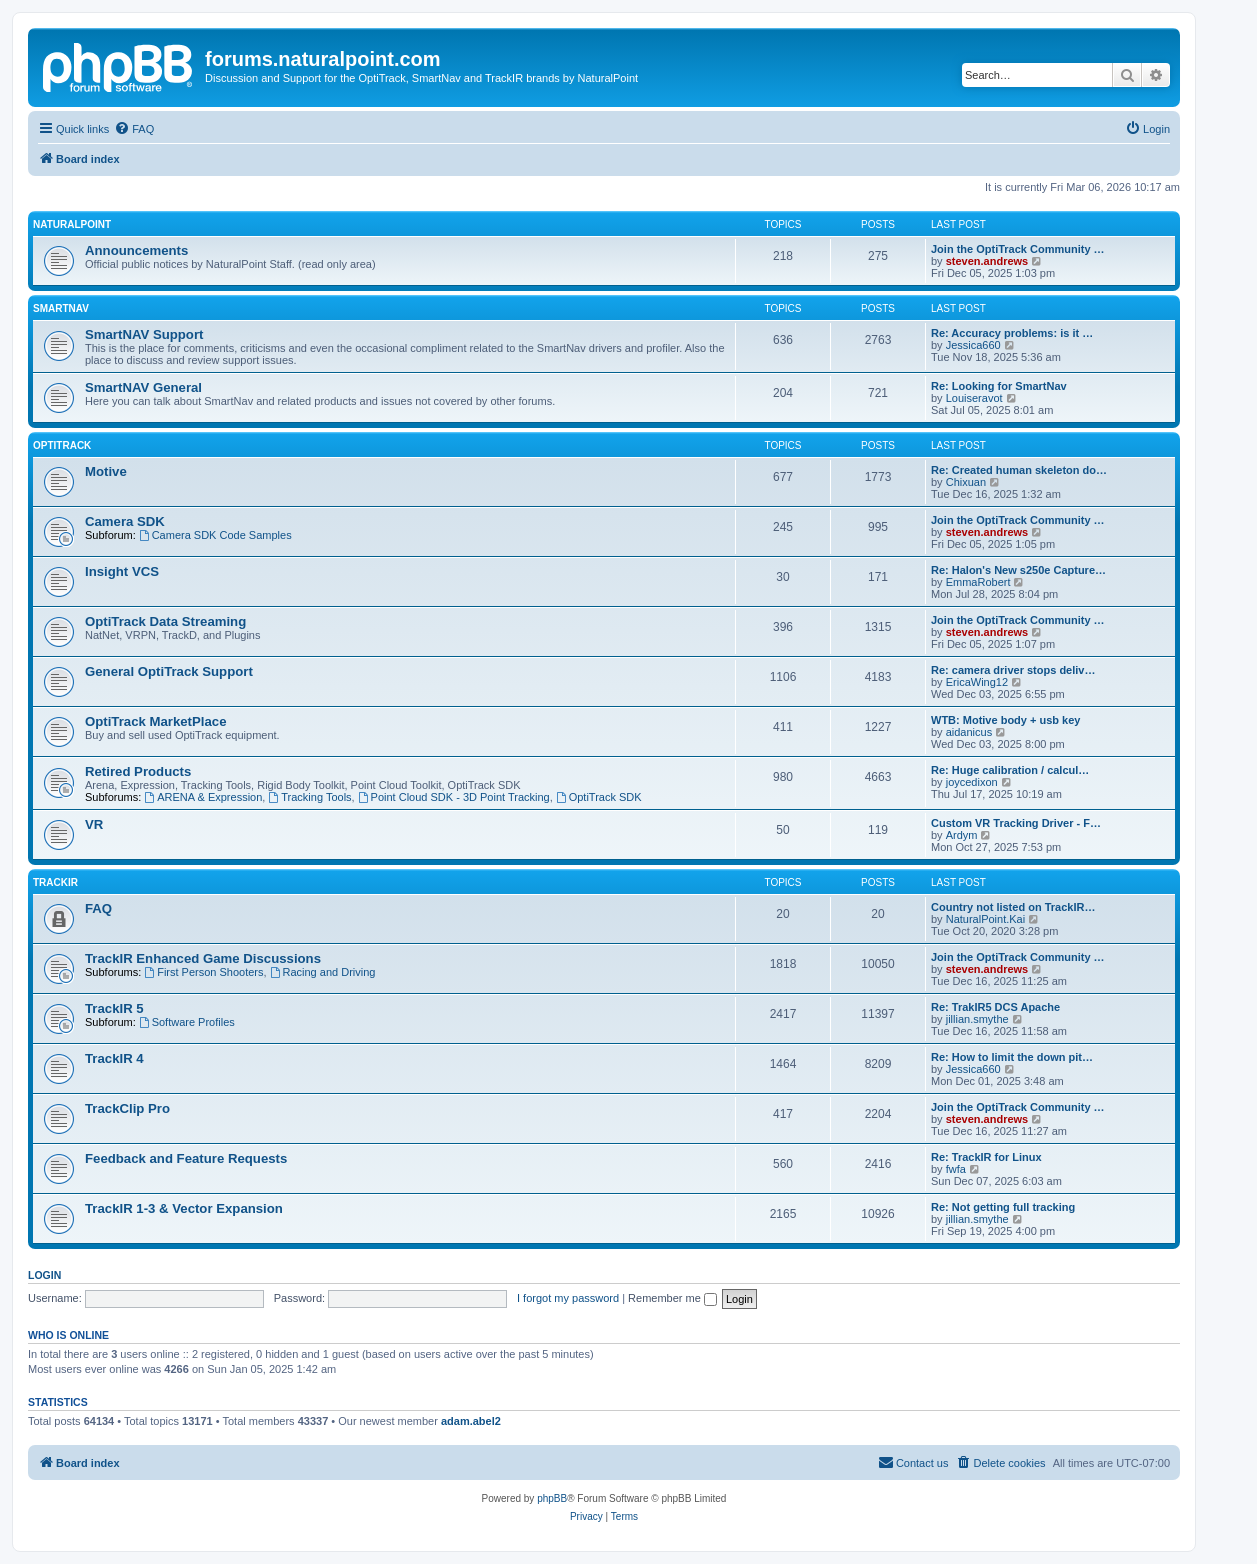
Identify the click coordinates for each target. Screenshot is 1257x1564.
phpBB (552, 1498)
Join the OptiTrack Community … (1018, 249)
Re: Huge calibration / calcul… (1010, 770)
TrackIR (55, 882)
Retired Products (138, 771)
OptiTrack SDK (599, 797)
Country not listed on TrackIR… (1013, 907)
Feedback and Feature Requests (186, 1158)
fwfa (956, 1169)
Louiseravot (974, 398)
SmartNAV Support (144, 334)
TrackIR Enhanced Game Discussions (203, 958)
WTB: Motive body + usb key (1005, 720)
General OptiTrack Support (169, 671)
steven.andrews (987, 261)
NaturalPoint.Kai (986, 919)
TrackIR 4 (114, 1058)
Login (44, 1275)
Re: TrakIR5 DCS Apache (995, 1007)
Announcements (136, 250)
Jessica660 (973, 345)
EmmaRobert (978, 582)
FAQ (98, 908)
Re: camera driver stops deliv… (1013, 670)
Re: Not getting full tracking (1003, 1207)
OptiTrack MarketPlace (155, 721)
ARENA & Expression (203, 797)
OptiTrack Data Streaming (165, 621)
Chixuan (966, 482)
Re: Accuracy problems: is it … (1012, 333)
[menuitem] (134, 129)
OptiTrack (62, 445)
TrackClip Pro (127, 1108)
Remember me (672, 1298)
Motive (106, 471)
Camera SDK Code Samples (215, 535)
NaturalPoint (72, 224)
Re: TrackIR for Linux (986, 1157)
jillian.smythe (977, 1019)
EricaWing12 (977, 682)
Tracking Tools (309, 797)
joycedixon (972, 782)
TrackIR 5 (114, 1008)
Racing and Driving (323, 972)
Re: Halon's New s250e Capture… (1018, 570)
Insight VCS (122, 571)
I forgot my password (568, 1298)
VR (94, 824)
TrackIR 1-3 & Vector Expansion (184, 1208)
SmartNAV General (143, 387)
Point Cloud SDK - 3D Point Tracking (454, 797)
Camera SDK (125, 521)
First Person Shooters (203, 972)
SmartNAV (61, 308)
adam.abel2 (471, 1421)
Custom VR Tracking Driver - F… (1016, 823)
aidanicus (969, 732)
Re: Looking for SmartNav (999, 386)
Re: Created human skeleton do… (1019, 470)
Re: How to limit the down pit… (1012, 1057)
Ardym (962, 835)
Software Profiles (187, 1022)
